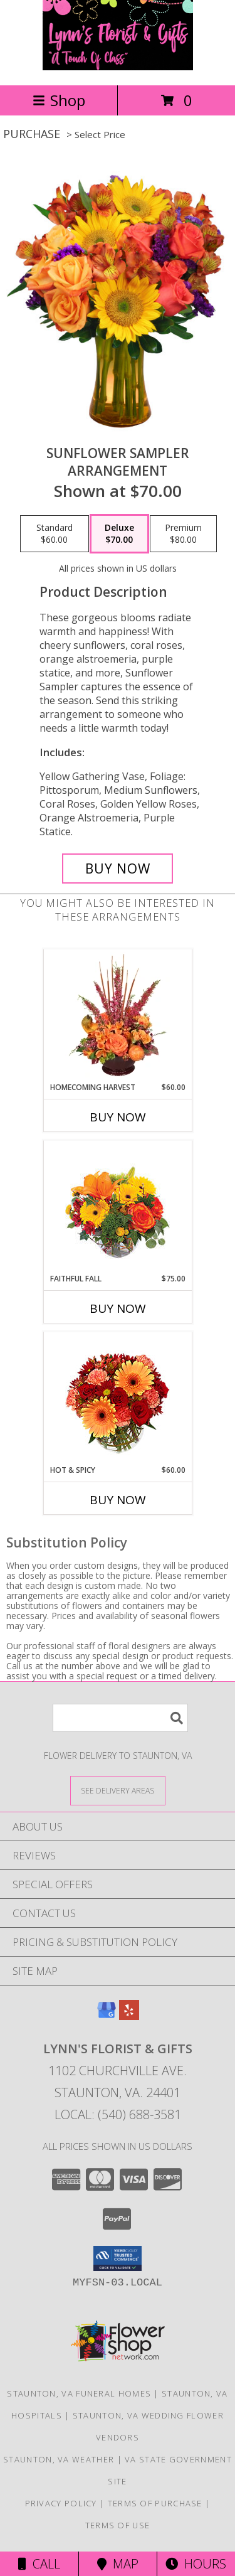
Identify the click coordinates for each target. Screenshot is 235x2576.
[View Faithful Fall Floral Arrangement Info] (117, 1207)
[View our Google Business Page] (107, 2016)
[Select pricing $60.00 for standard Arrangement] (54, 534)
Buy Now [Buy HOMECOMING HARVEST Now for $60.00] (118, 1117)
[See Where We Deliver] (117, 1790)
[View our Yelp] (129, 2016)
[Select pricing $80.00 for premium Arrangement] (183, 534)
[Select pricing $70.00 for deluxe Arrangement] (119, 534)
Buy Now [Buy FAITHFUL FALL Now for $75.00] (118, 1308)
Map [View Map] (117, 2563)
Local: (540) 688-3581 (118, 2114)
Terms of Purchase (155, 2503)
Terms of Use (117, 2525)
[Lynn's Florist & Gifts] (118, 67)
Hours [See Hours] (195, 2563)
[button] (117, 2258)
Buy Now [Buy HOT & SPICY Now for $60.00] (118, 1500)
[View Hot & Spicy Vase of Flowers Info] (117, 1398)
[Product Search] (120, 1718)
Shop (59, 100)
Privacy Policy (61, 2503)
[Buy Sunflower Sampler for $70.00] (118, 868)
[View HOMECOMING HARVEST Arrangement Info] (117, 1015)
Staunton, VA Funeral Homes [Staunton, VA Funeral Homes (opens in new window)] (79, 2393)
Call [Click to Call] (39, 2563)
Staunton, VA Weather (58, 2459)
